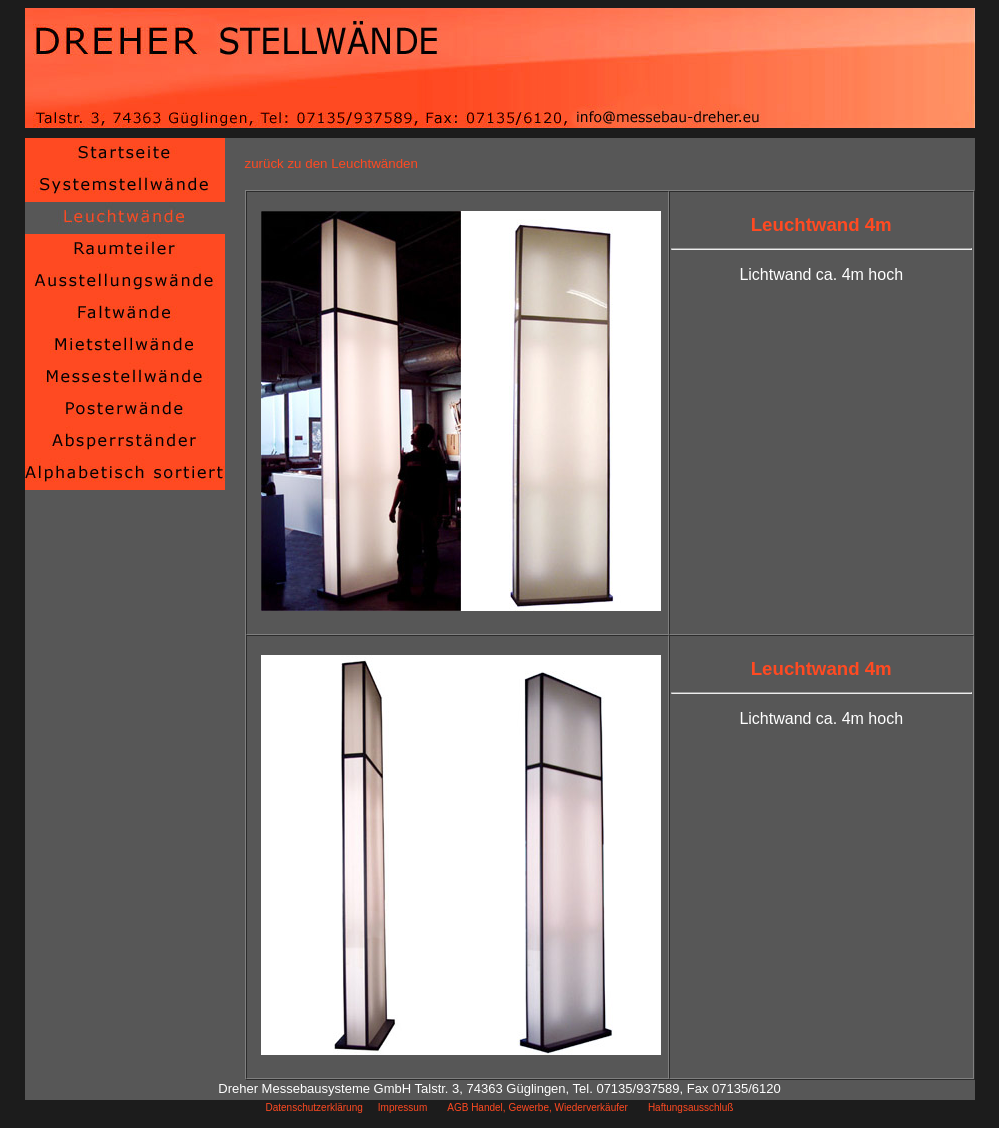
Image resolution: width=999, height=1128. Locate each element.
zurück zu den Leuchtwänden (331, 163)
